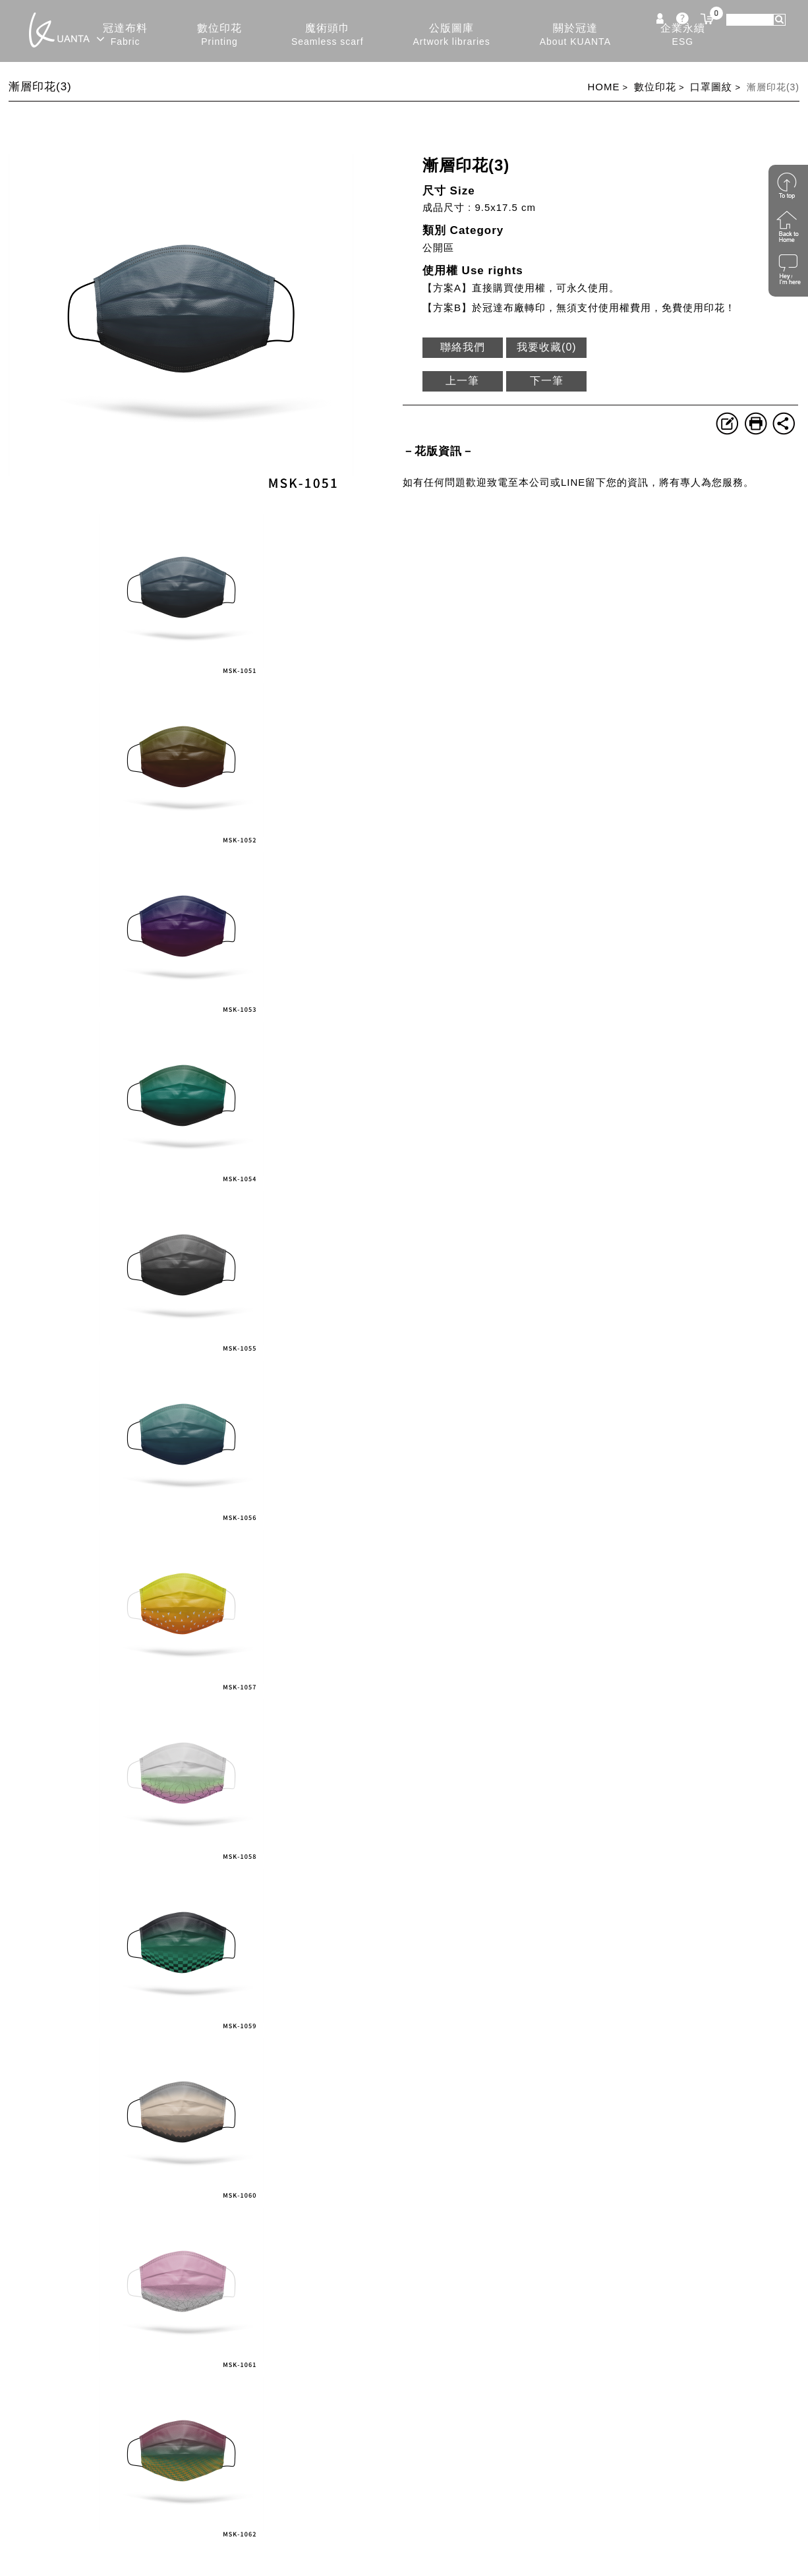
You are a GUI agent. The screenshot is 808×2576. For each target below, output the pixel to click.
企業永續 (682, 35)
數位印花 (219, 35)
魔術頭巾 (327, 35)
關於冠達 (575, 35)
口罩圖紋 (711, 86)
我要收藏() (547, 347)
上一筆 (462, 380)
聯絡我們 (462, 347)
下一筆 (546, 380)
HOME (603, 86)
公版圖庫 (451, 35)
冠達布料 (125, 35)
